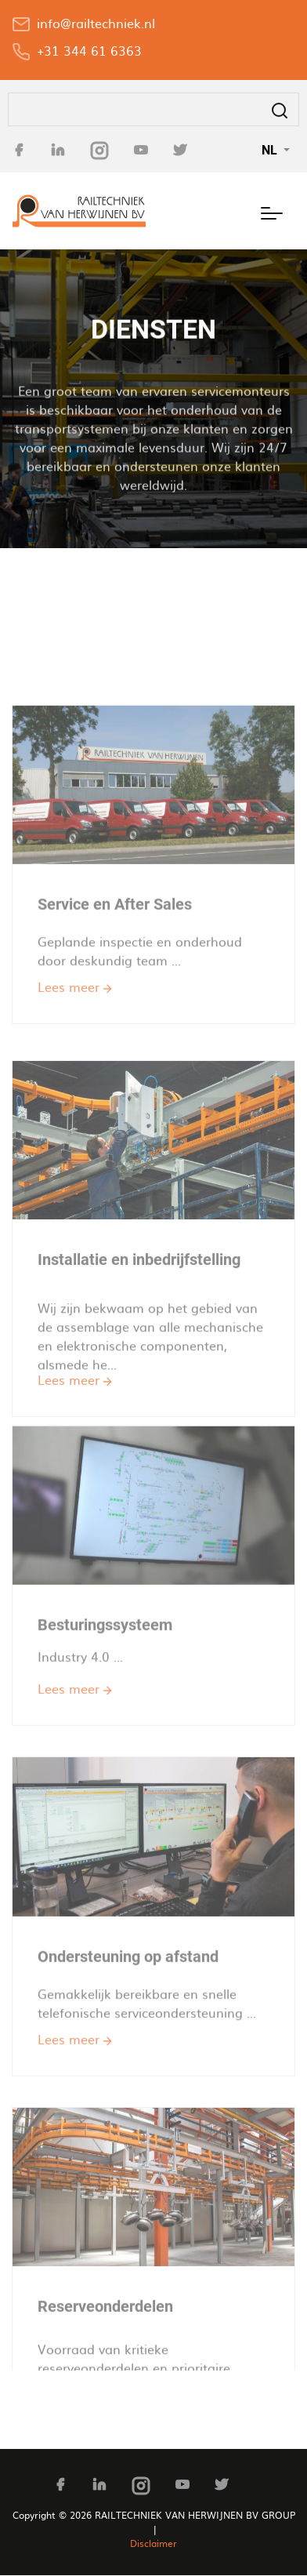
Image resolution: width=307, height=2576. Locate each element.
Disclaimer (153, 2543)
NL (271, 149)
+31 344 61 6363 (89, 50)
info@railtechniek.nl (96, 22)
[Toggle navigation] (271, 211)
